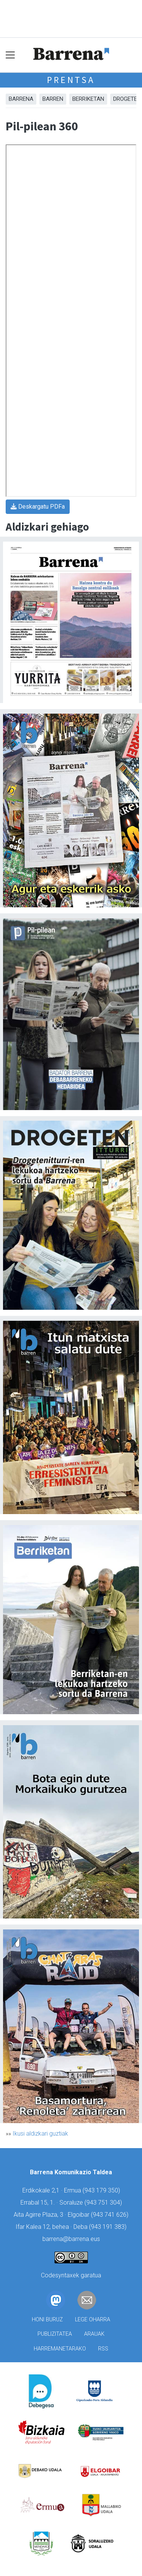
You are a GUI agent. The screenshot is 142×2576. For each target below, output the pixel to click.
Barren (52, 99)
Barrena (21, 99)
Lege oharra (92, 2319)
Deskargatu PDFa (38, 506)
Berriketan (88, 99)
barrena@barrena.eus (71, 2238)
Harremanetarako (60, 2349)
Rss (103, 2349)
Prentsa (71, 80)
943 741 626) (110, 2214)
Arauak (94, 2334)
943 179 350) (102, 2190)
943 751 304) (104, 2202)
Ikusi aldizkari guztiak (40, 2133)
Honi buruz (47, 2319)
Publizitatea (54, 2334)
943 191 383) (108, 2226)
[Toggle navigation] (10, 54)
